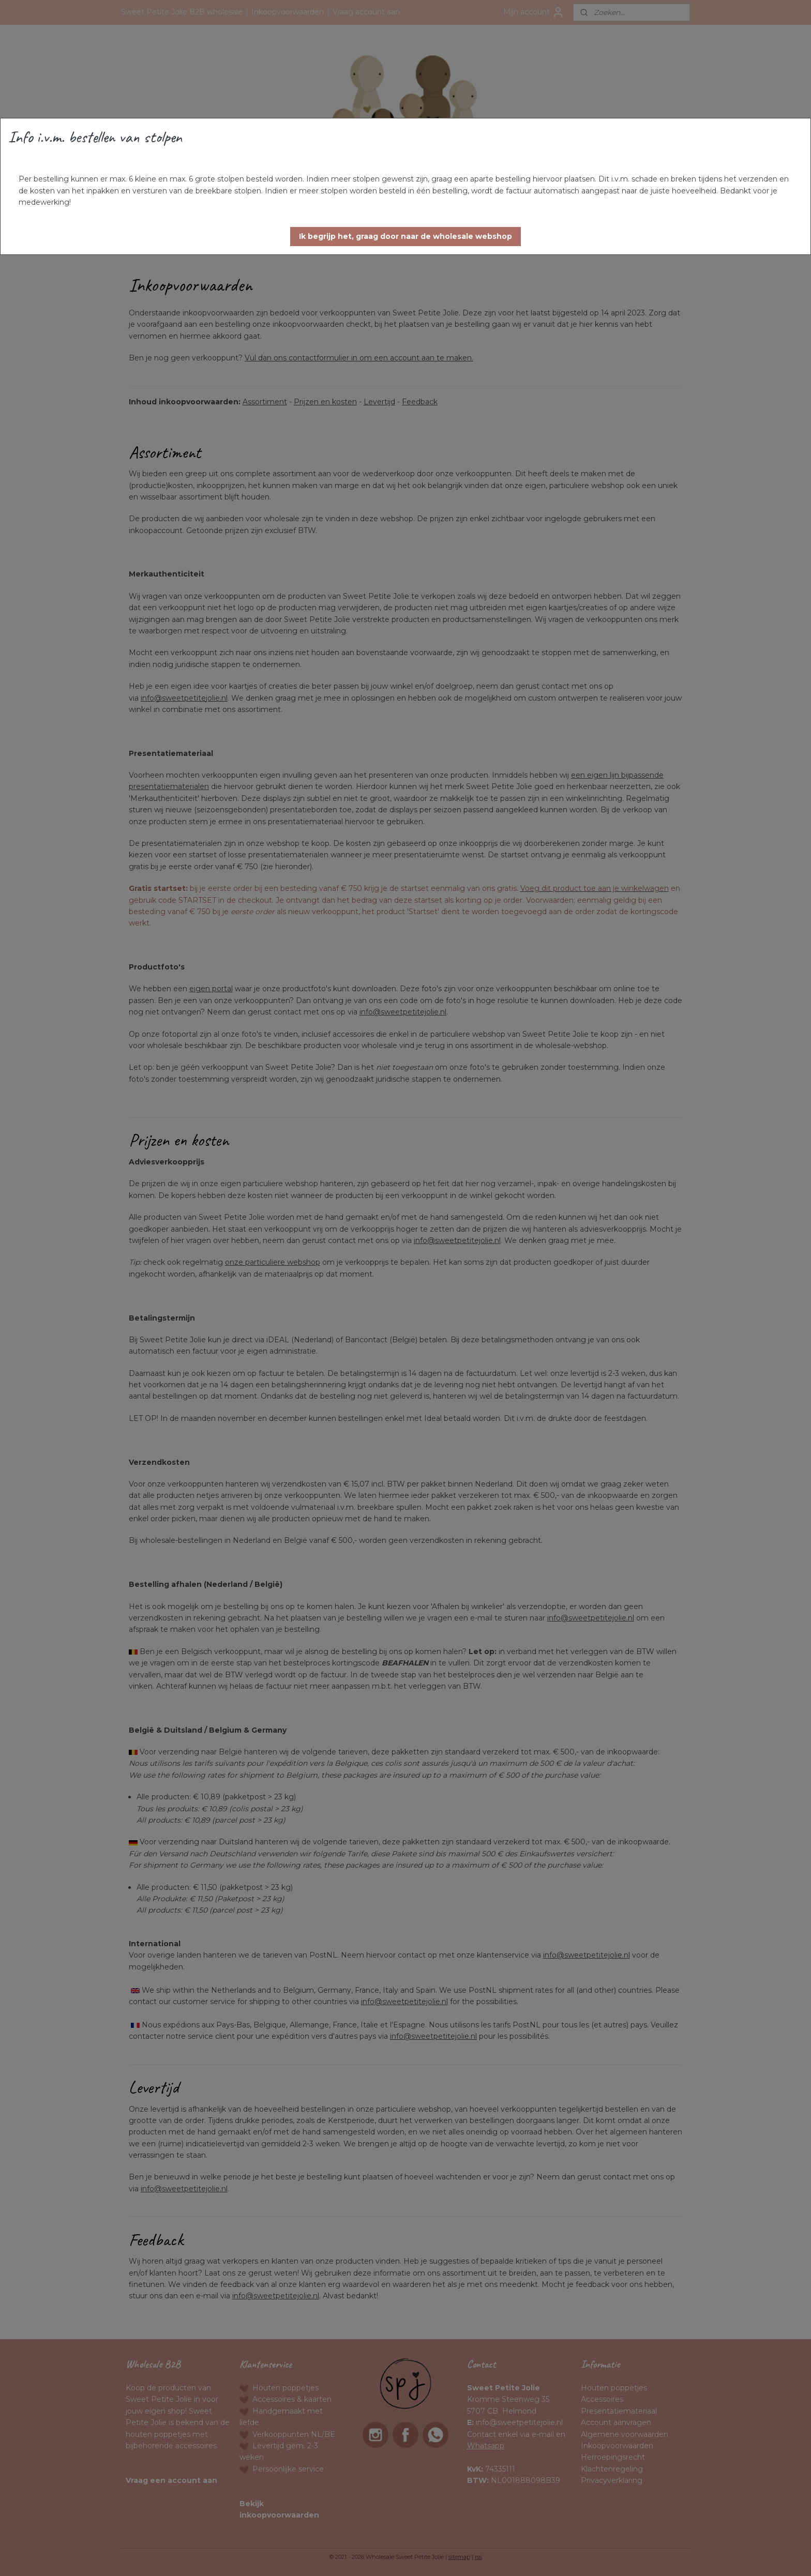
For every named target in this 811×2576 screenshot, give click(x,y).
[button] (405, 236)
